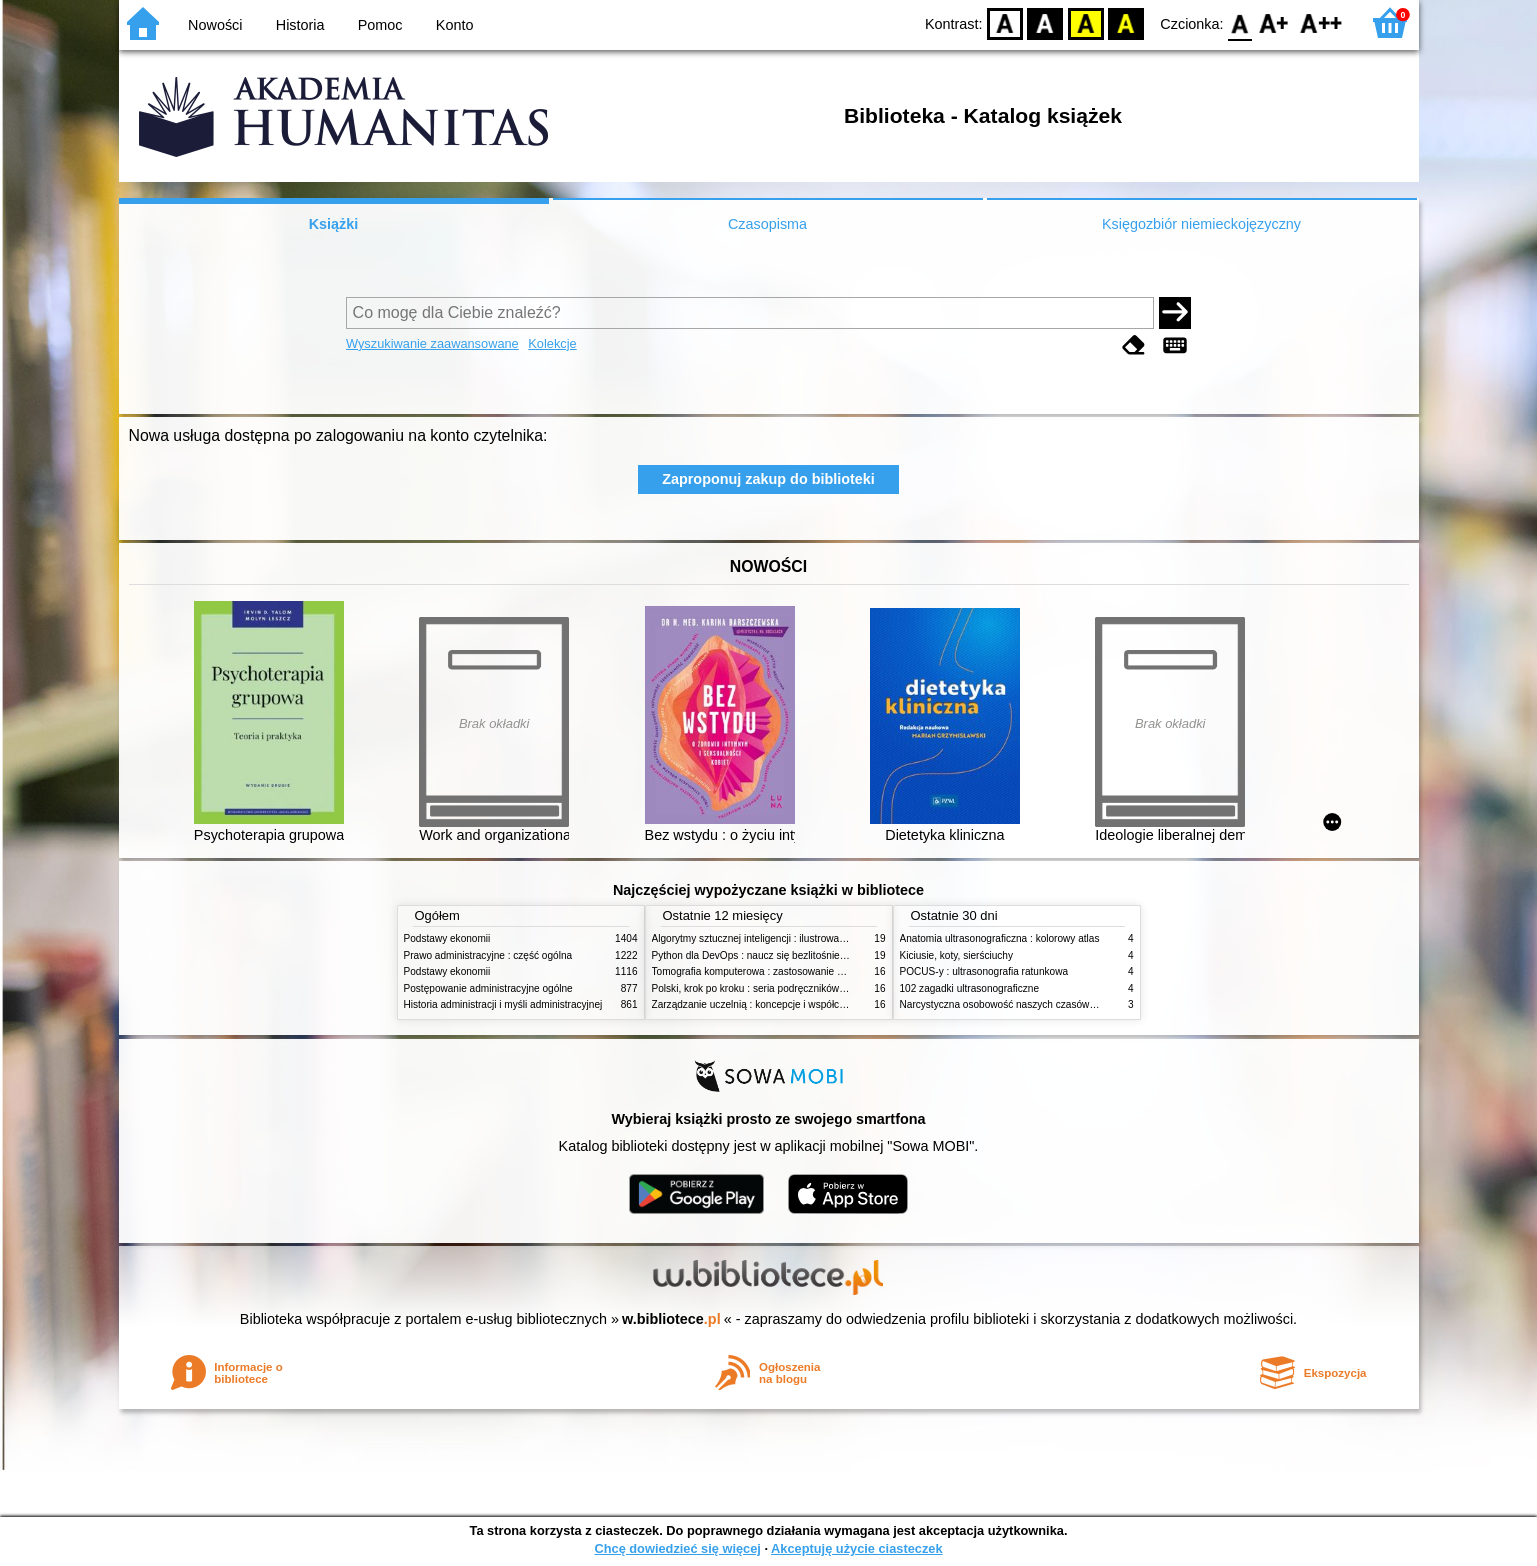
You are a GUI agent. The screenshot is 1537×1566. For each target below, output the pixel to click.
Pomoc (380, 25)
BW (1046, 22)
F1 (1274, 22)
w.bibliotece (671, 1319)
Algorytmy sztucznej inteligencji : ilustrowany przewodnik (778, 938)
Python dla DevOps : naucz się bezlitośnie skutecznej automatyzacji (803, 955)
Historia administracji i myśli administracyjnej (503, 1004)
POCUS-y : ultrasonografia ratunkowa (984, 971)
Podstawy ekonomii (447, 938)
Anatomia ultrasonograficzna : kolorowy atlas (1000, 938)
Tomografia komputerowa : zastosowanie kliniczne (764, 971)
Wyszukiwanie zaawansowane (432, 343)
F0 (1240, 22)
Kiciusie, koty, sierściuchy (957, 955)
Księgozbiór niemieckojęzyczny (1201, 224)
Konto (455, 25)
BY (1126, 22)
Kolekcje (552, 343)
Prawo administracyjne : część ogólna (488, 955)
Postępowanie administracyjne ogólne (488, 988)
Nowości (215, 25)
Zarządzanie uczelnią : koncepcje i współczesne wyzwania (782, 1004)
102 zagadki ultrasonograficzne (970, 988)
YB (1085, 22)
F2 (1321, 22)
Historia (300, 25)
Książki (334, 224)
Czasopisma (767, 224)
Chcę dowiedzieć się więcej (677, 1548)
